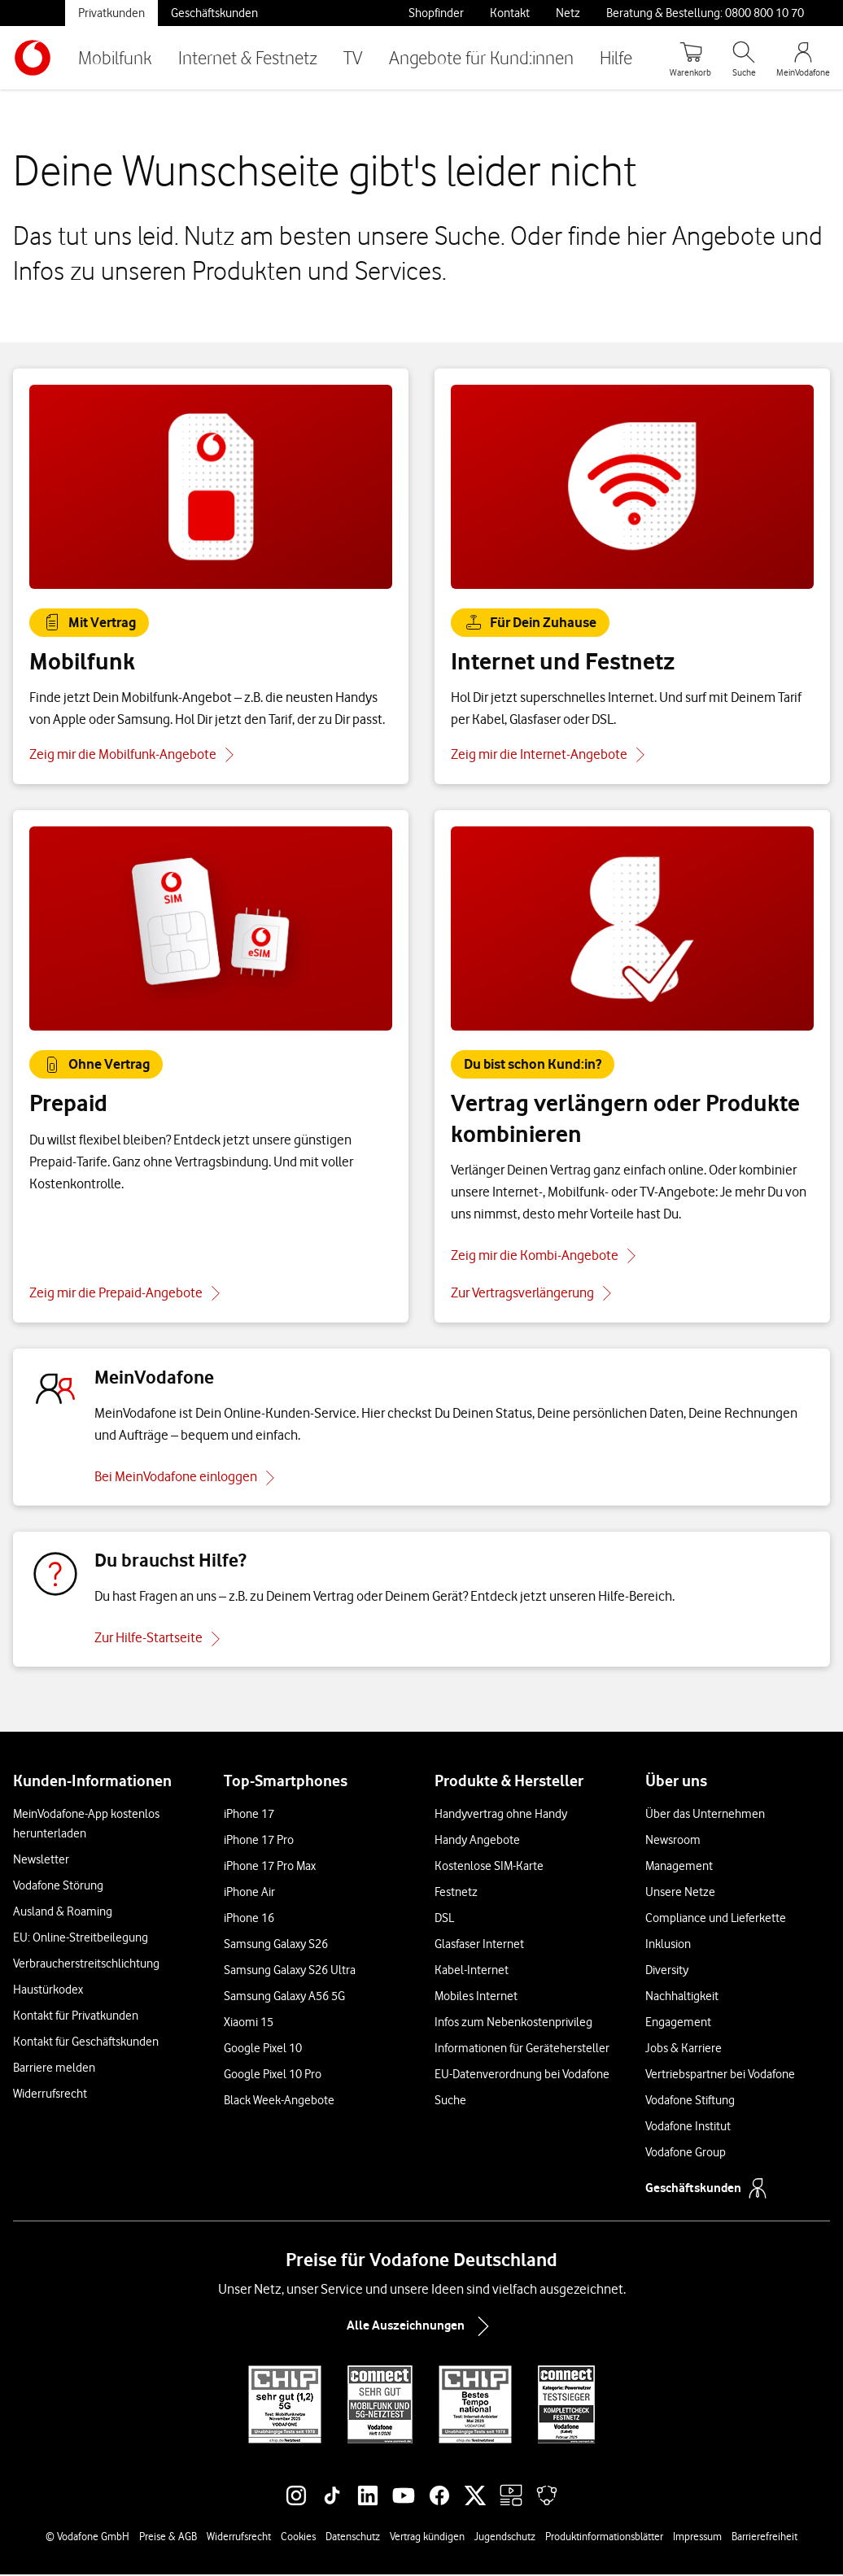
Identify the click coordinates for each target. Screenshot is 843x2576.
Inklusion (668, 1945)
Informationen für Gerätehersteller (522, 2049)
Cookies (298, 2537)
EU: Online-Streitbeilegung (80, 1939)
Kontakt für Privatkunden (75, 2017)
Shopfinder (436, 13)
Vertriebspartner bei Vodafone (720, 2075)
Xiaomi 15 (248, 2023)
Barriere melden (54, 2069)
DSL (444, 1919)
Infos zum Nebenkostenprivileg (513, 2023)
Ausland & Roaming (62, 1913)
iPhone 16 (249, 1919)
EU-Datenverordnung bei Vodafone (522, 2075)
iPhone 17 (249, 1815)
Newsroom (673, 1841)
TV (353, 57)
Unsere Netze (680, 1893)
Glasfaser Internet (479, 1945)
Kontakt (510, 13)
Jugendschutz (504, 2537)
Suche (450, 2101)
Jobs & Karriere (683, 2049)
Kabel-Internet (472, 1971)
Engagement (678, 2023)
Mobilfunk (115, 57)
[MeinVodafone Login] (803, 57)
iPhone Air (249, 1893)
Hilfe (616, 57)
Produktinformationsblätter (604, 2537)
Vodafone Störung (58, 1887)
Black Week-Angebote (279, 2101)
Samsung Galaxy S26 (276, 1945)
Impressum (697, 2537)
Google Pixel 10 (263, 2049)
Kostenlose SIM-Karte (489, 1867)
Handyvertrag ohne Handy (501, 1815)
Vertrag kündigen (427, 2537)
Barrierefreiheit (764, 2537)
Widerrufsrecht (50, 2095)
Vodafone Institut (688, 2128)
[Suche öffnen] (744, 57)
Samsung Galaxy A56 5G (284, 1997)
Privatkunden (111, 13)
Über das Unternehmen (705, 1815)
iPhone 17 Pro (259, 1841)
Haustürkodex (48, 1991)
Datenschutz (352, 2537)
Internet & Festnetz (247, 57)
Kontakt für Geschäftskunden (86, 2043)
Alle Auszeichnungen (421, 2328)
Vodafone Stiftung (690, 2101)
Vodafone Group (685, 2154)
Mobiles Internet (476, 1997)
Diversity (666, 1971)
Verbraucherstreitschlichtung (86, 1965)
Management (679, 1867)
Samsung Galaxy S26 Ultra (290, 1971)
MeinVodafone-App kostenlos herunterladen (86, 1825)
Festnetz (456, 1893)
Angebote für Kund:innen (481, 57)
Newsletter (41, 1861)
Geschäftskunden (214, 13)
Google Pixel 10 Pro (272, 2075)
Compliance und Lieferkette (715, 1919)
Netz (568, 13)
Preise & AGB (168, 2537)
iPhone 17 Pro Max (270, 1867)
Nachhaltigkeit (682, 1997)
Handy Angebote (477, 1841)
